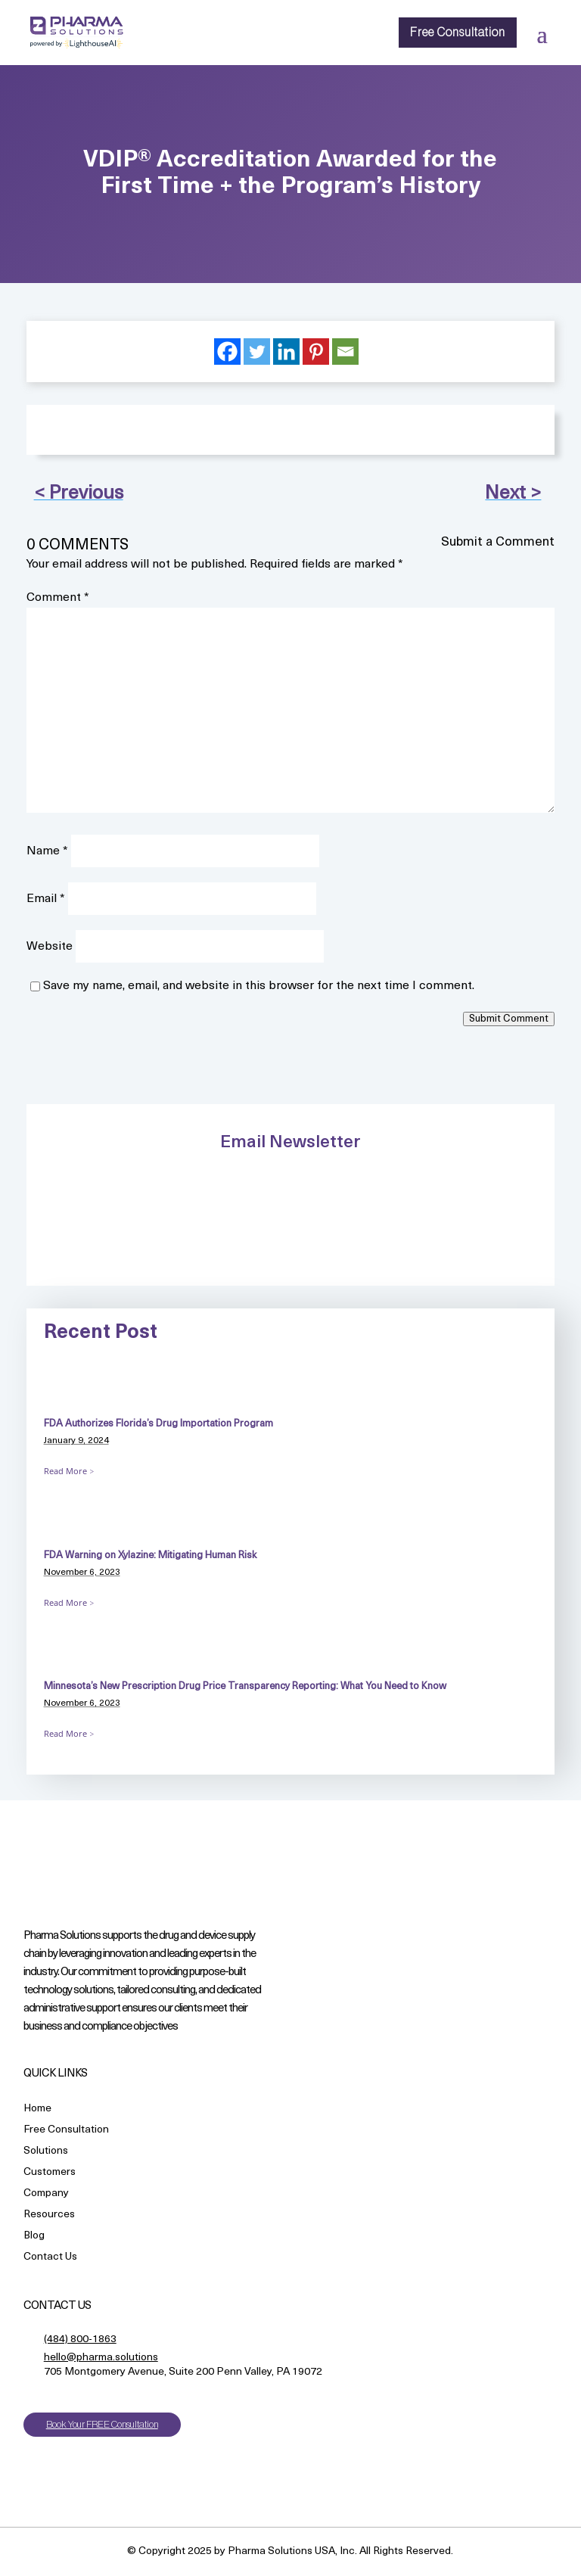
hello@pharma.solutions (101, 2357)
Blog (34, 2237)
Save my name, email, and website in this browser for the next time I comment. (258, 986)
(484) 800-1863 (80, 2339)
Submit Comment (508, 1019)
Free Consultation (457, 32)
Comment (57, 598)
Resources (49, 2215)
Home (37, 2109)
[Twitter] (257, 351)
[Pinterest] (316, 351)
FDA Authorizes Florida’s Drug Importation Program (158, 1424)
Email (45, 899)
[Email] (345, 351)
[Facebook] (227, 351)
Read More (65, 1470)
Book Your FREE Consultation (102, 2424)
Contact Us (50, 2258)
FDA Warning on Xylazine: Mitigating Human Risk (150, 1555)
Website (49, 947)
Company (46, 2194)
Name (47, 851)
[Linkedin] (286, 351)
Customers (49, 2173)
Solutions (45, 2152)
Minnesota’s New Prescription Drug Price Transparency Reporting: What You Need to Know (246, 1686)
